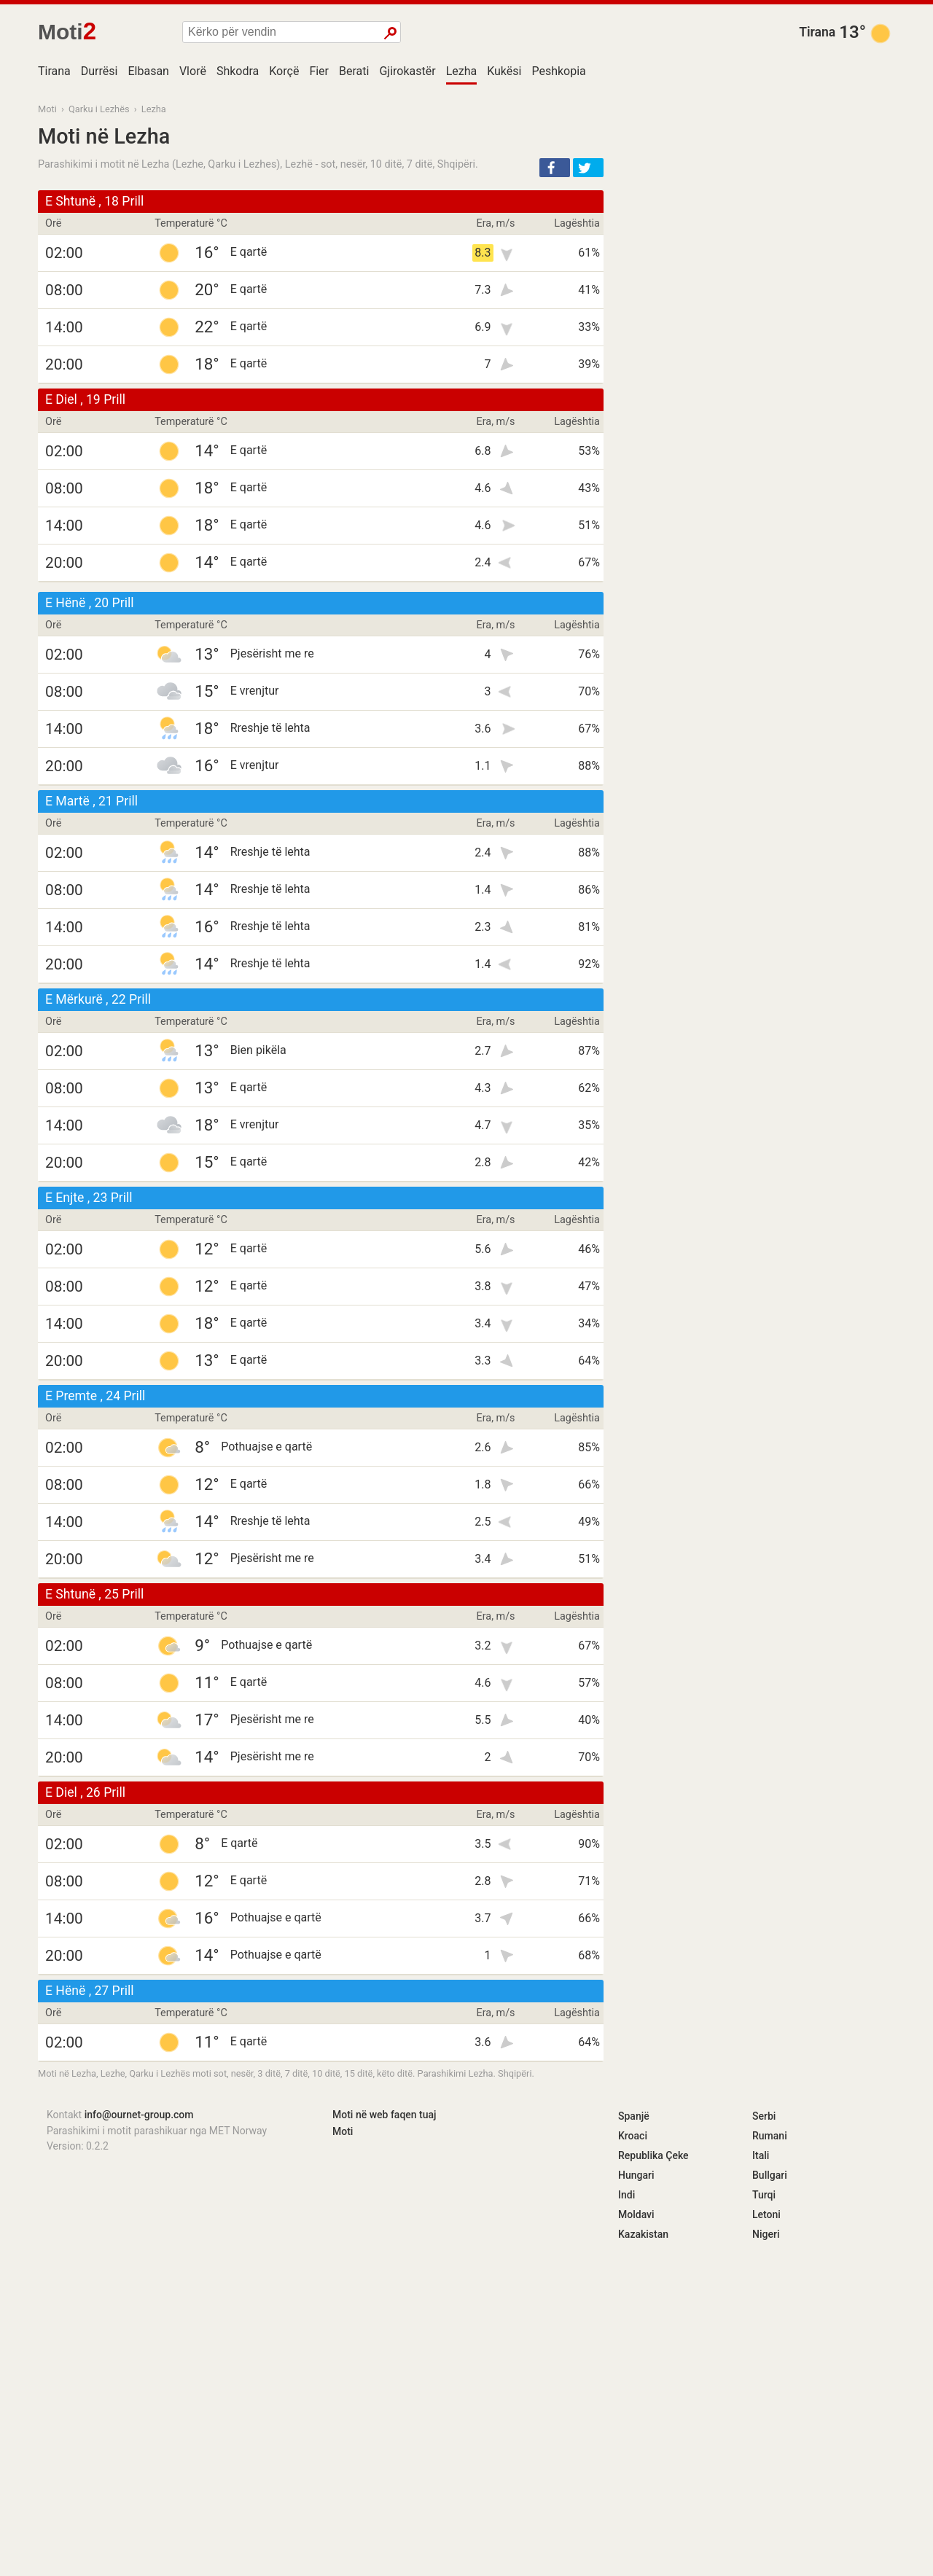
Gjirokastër (407, 71)
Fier (319, 71)
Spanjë (633, 2116)
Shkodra (237, 71)
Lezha (461, 71)
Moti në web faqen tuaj (384, 2114)
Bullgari (769, 2175)
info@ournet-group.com (139, 2114)
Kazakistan (643, 2234)
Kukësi (504, 71)
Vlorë (192, 71)
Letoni (766, 2214)
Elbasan (148, 71)
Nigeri (765, 2234)
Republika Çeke (653, 2155)
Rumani (769, 2136)
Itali (760, 2155)
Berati (354, 71)
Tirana (817, 32)
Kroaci (632, 2136)
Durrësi (99, 71)
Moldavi (636, 2214)
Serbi (764, 2116)
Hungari (636, 2175)
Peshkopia (558, 71)
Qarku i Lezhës (99, 109)
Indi (626, 2195)
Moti (47, 109)
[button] (554, 167)
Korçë (284, 71)
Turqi (764, 2195)
